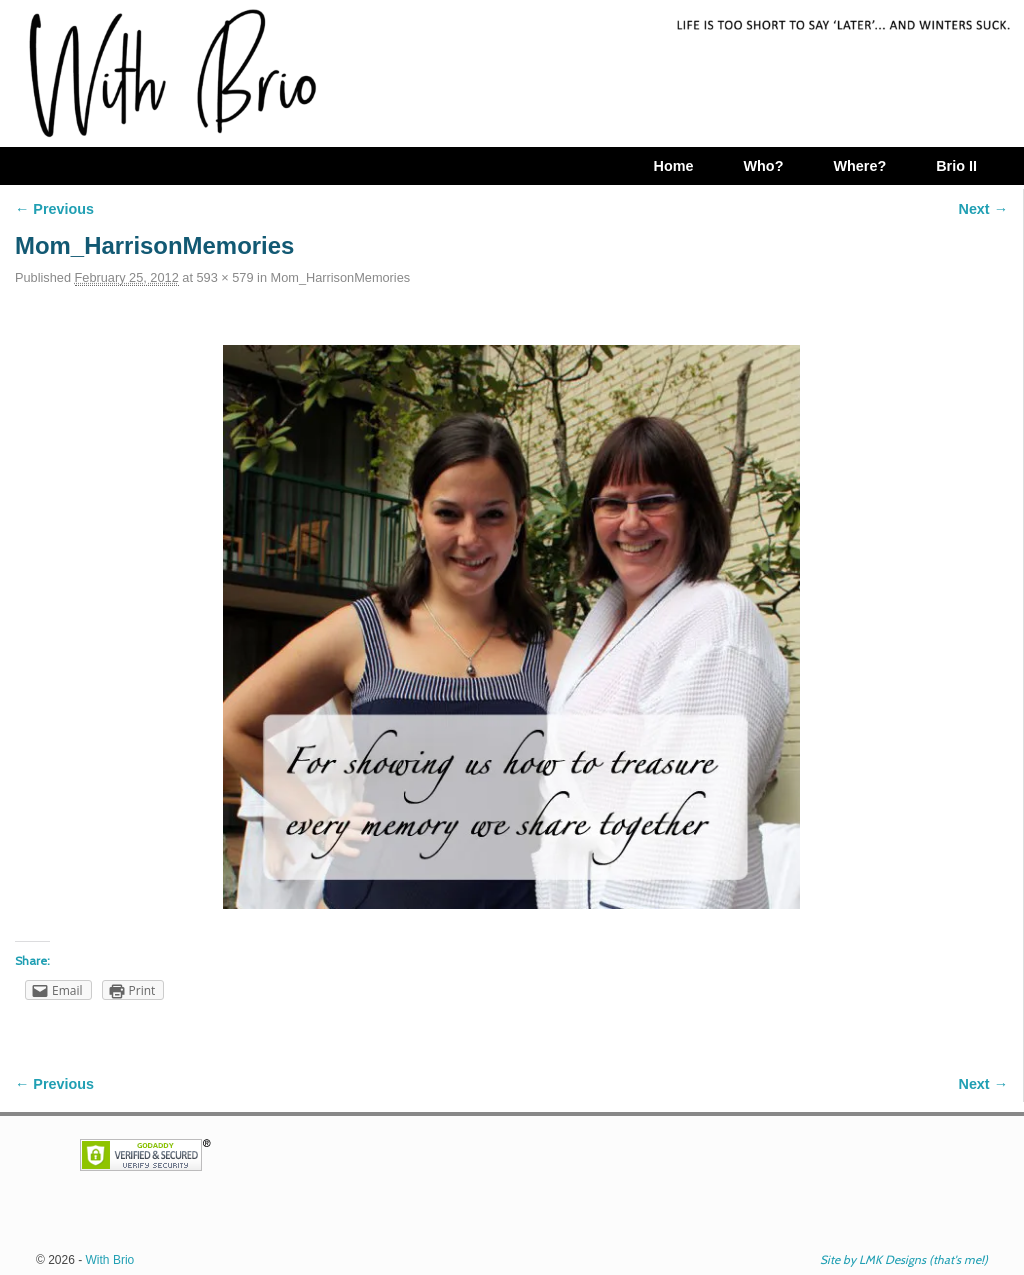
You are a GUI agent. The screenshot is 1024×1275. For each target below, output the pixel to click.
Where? (859, 166)
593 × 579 (224, 277)
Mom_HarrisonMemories (341, 277)
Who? (763, 166)
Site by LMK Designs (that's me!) (904, 1259)
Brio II (956, 166)
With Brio (110, 1260)
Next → (983, 209)
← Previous (54, 209)
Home (673, 166)
